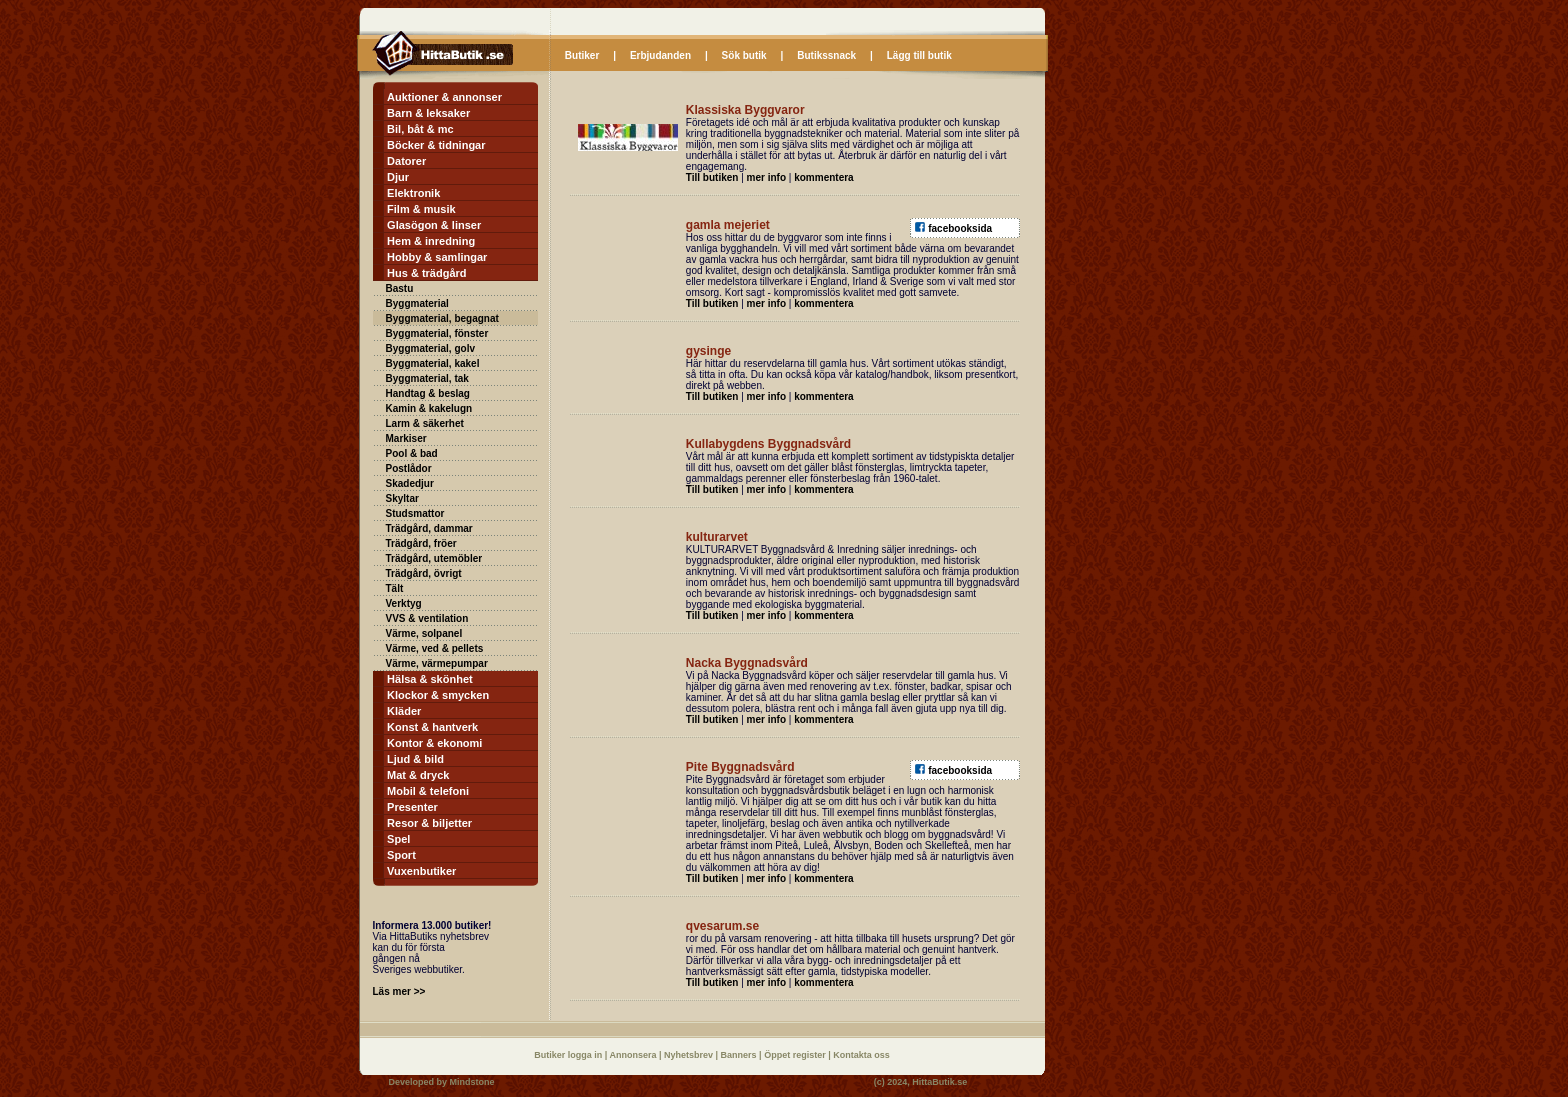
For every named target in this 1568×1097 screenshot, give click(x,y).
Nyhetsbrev (690, 1055)
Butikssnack (826, 55)
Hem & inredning (431, 241)
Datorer (406, 161)
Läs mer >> (399, 991)
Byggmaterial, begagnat (442, 318)
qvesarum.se (722, 926)
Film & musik (421, 209)
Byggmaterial (417, 303)
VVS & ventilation (427, 618)
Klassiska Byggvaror (745, 110)
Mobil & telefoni (428, 791)
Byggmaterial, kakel (433, 363)
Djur (398, 177)
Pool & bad (412, 453)
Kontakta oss (861, 1055)
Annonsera (634, 1055)
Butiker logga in (569, 1055)
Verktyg (404, 603)
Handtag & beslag (428, 393)
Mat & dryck (418, 775)
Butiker (582, 55)
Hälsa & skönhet (430, 679)
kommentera (823, 177)
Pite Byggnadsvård (740, 767)
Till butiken (712, 177)
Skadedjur (410, 483)
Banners (740, 1055)
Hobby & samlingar (437, 257)
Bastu (400, 288)
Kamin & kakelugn (429, 408)
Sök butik (744, 55)
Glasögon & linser (434, 225)
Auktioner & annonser (444, 97)
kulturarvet (717, 537)
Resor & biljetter (429, 823)
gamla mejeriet (728, 225)
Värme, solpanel (424, 633)
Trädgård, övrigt (424, 573)
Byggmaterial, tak (427, 378)
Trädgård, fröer (421, 543)
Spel (398, 839)
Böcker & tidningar (436, 145)
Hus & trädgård (426, 273)
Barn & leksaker (428, 113)
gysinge (708, 351)
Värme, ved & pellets (435, 648)
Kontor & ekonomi (434, 743)
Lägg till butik (919, 55)
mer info (766, 177)
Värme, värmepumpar (437, 663)
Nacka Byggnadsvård (747, 663)
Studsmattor (415, 513)
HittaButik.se (939, 1082)
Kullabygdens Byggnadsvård (768, 444)
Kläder (404, 711)
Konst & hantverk (432, 727)
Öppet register (796, 1055)
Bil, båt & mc (420, 129)
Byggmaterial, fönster (437, 333)
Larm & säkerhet (425, 423)
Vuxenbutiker (421, 871)
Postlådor (409, 468)
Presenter (412, 807)
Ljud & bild (415, 759)
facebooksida (960, 228)
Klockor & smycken (438, 695)
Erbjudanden (660, 55)
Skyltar (402, 498)
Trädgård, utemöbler (434, 558)
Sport (401, 855)
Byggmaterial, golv (430, 348)
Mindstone (472, 1082)
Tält (395, 588)
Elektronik (413, 193)
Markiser (406, 438)
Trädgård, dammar (429, 528)
